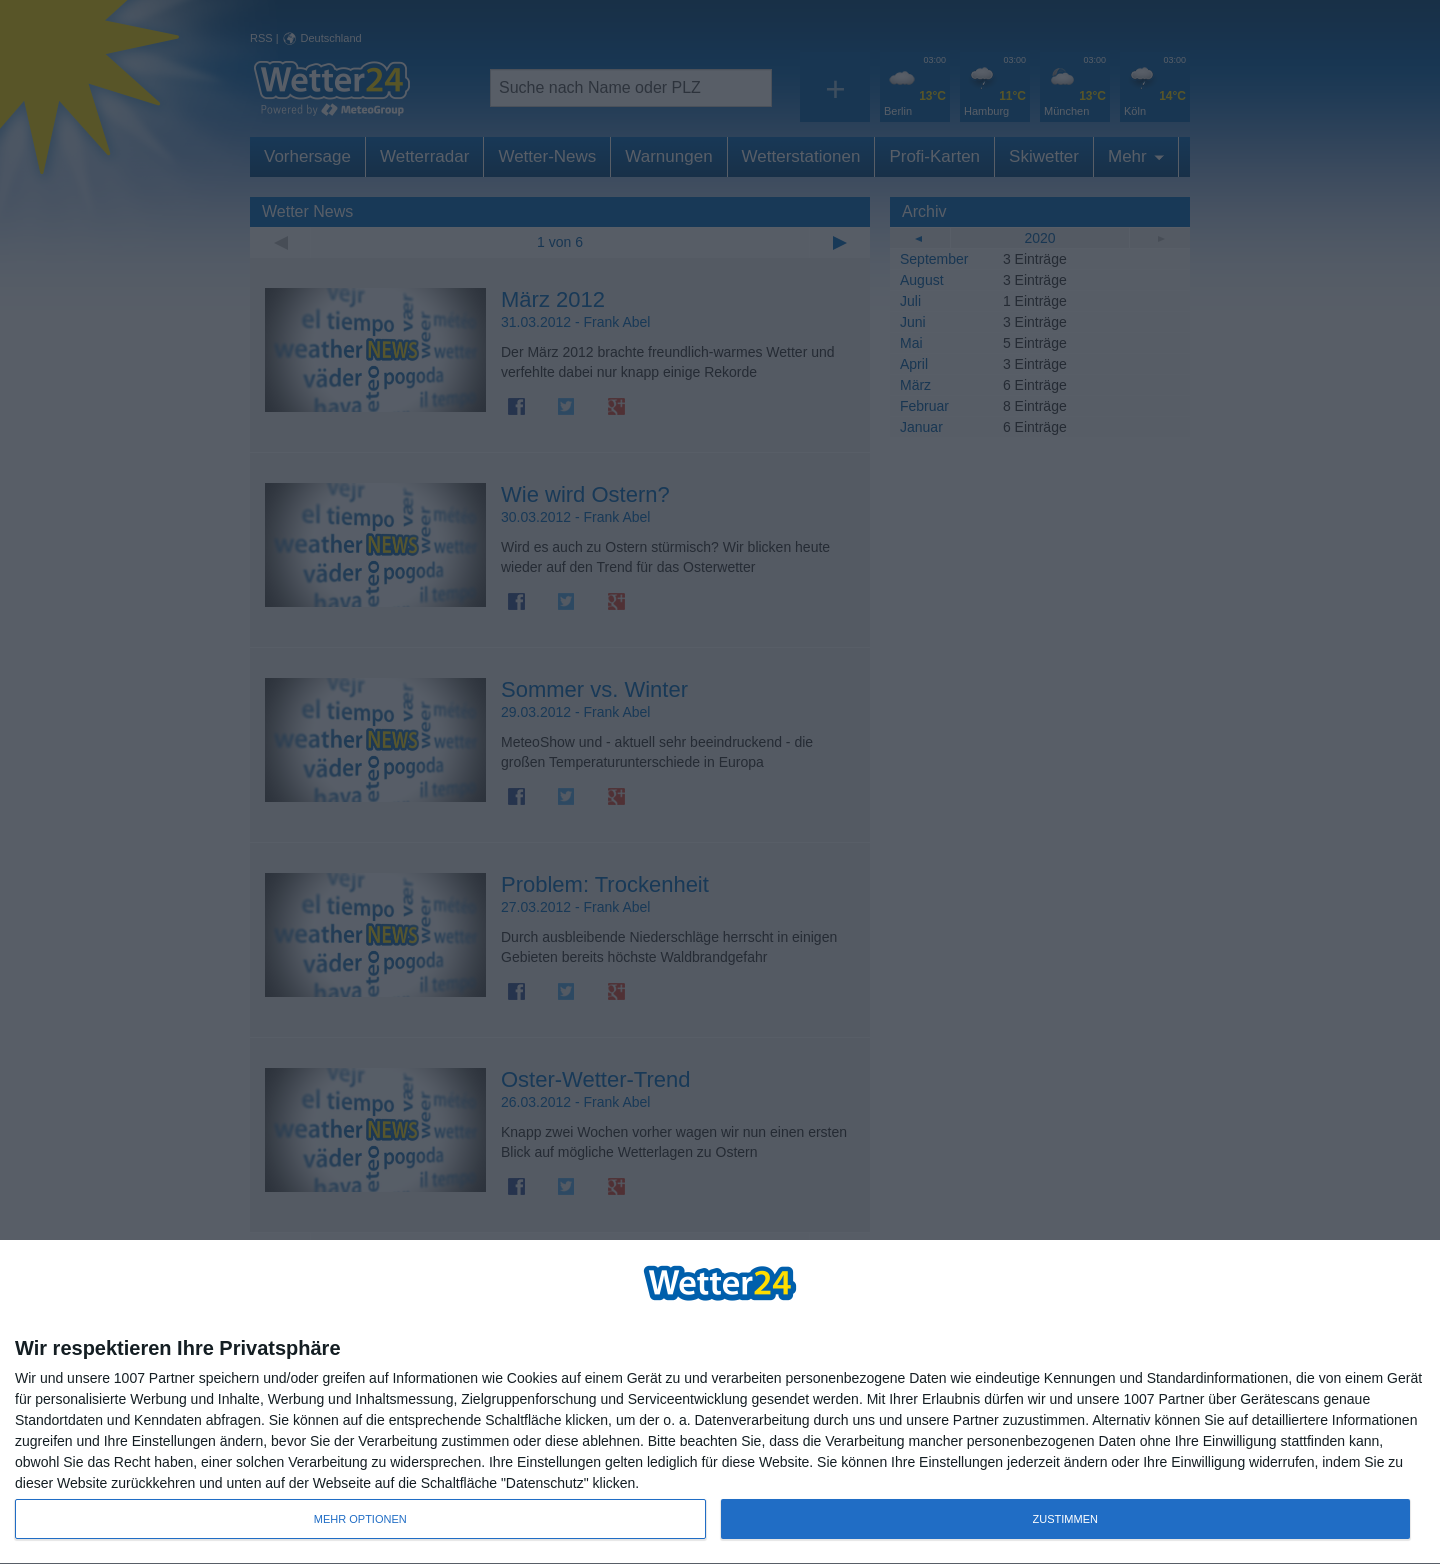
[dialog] (720, 1402)
